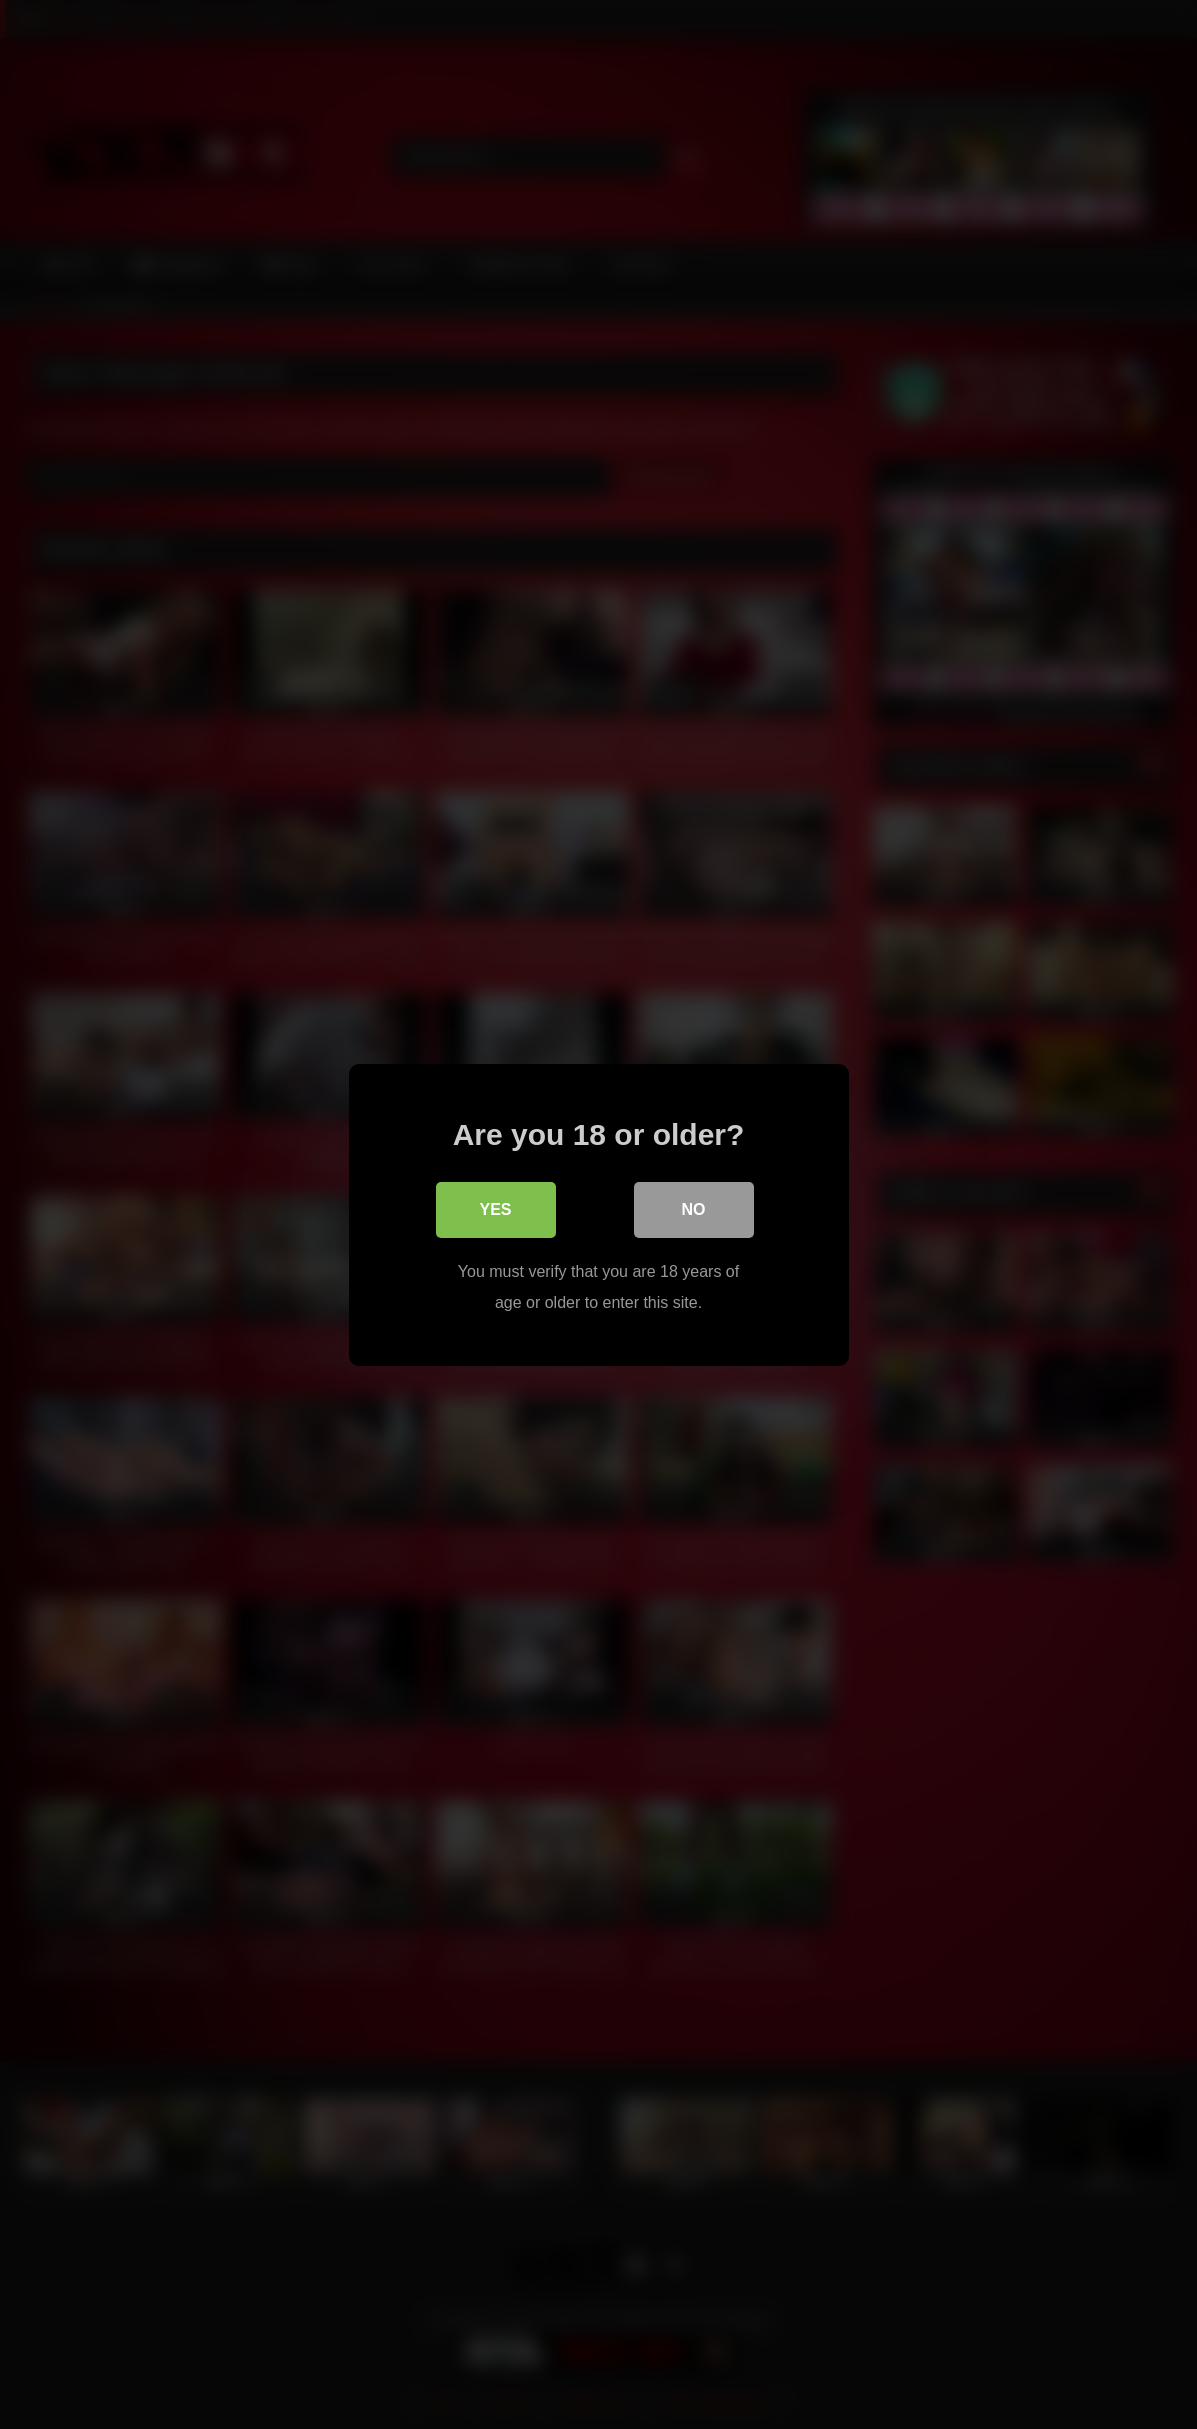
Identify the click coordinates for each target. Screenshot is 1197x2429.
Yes (495, 1209)
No (694, 1209)
